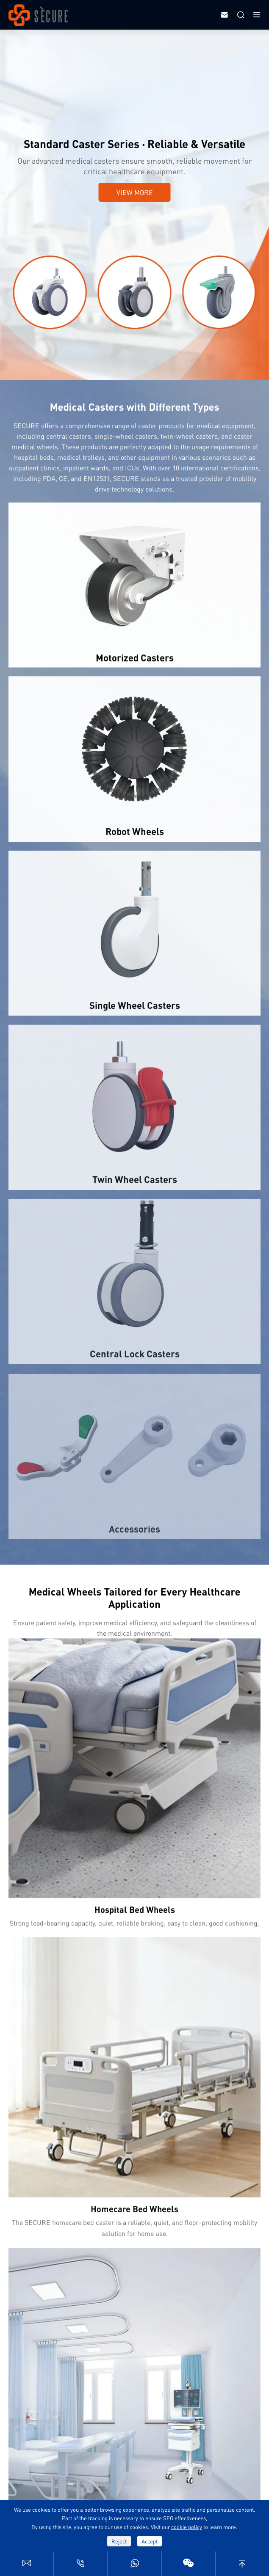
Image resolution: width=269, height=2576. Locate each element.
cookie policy (186, 2526)
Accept (149, 2541)
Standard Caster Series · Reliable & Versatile (134, 143)
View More (134, 192)
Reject (119, 2541)
